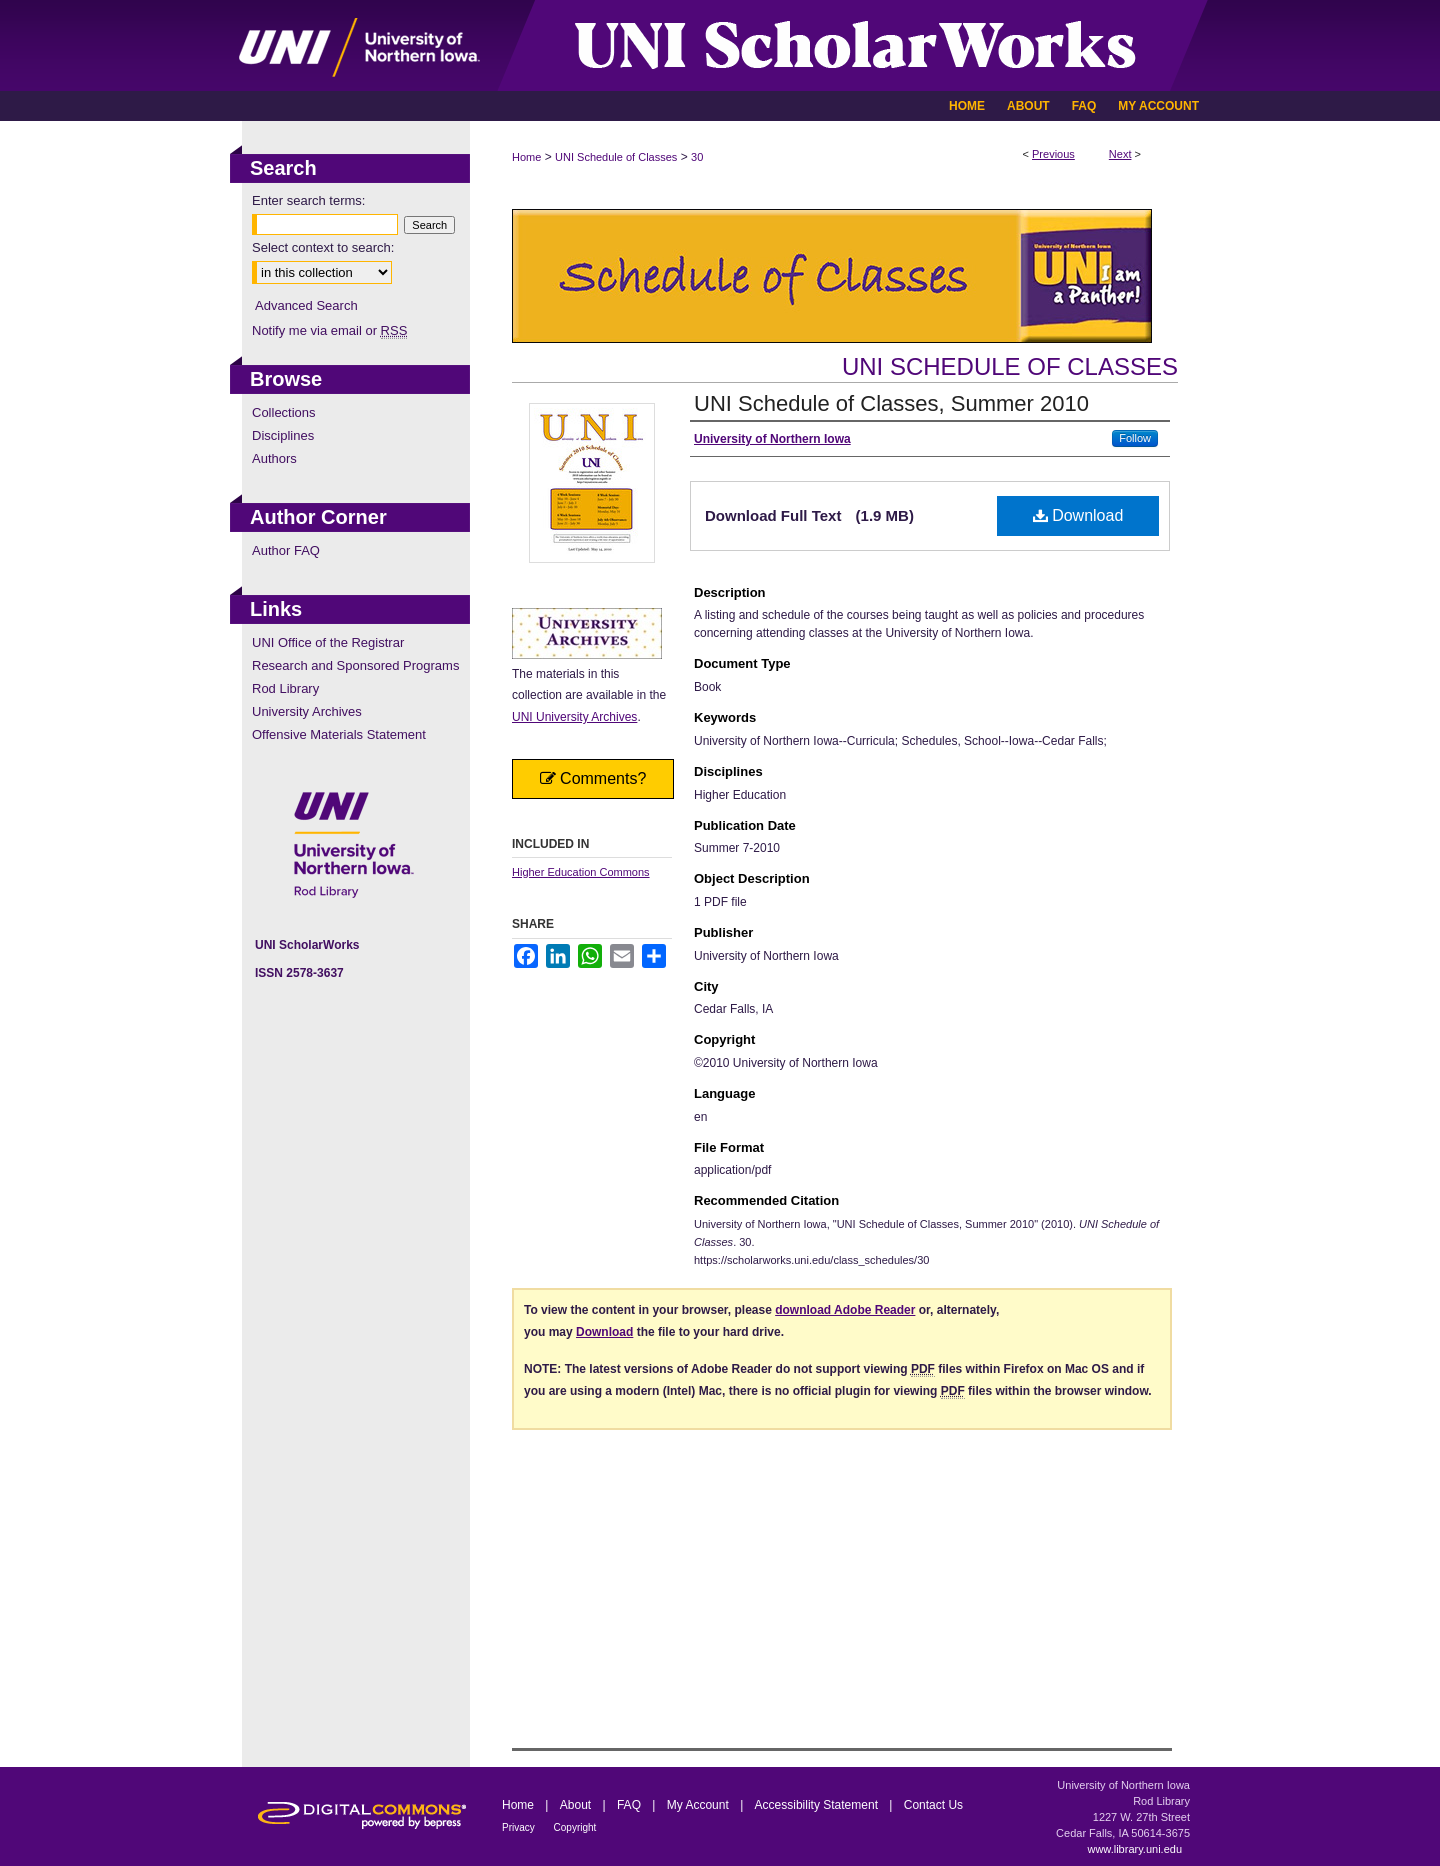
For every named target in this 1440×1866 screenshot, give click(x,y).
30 (697, 157)
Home (526, 157)
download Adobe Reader (845, 1310)
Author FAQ (286, 550)
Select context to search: (323, 247)
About (577, 1805)
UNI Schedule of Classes (616, 157)
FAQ (630, 1805)
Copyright (575, 1827)
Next (1120, 154)
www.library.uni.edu (1134, 1849)
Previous (1053, 154)
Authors (274, 458)
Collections (284, 412)
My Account (699, 1805)
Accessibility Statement (818, 1805)
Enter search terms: (308, 200)
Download (1078, 515)
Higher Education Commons (581, 872)
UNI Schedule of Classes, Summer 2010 (891, 403)
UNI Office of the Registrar (328, 642)
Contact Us (933, 1805)
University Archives (307, 711)
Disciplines (283, 435)
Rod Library (285, 688)
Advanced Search (306, 305)
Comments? (593, 778)
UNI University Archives (574, 717)
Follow (1135, 438)
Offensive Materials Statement (339, 734)
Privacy (520, 1827)
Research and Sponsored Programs (355, 665)
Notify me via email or (329, 330)
